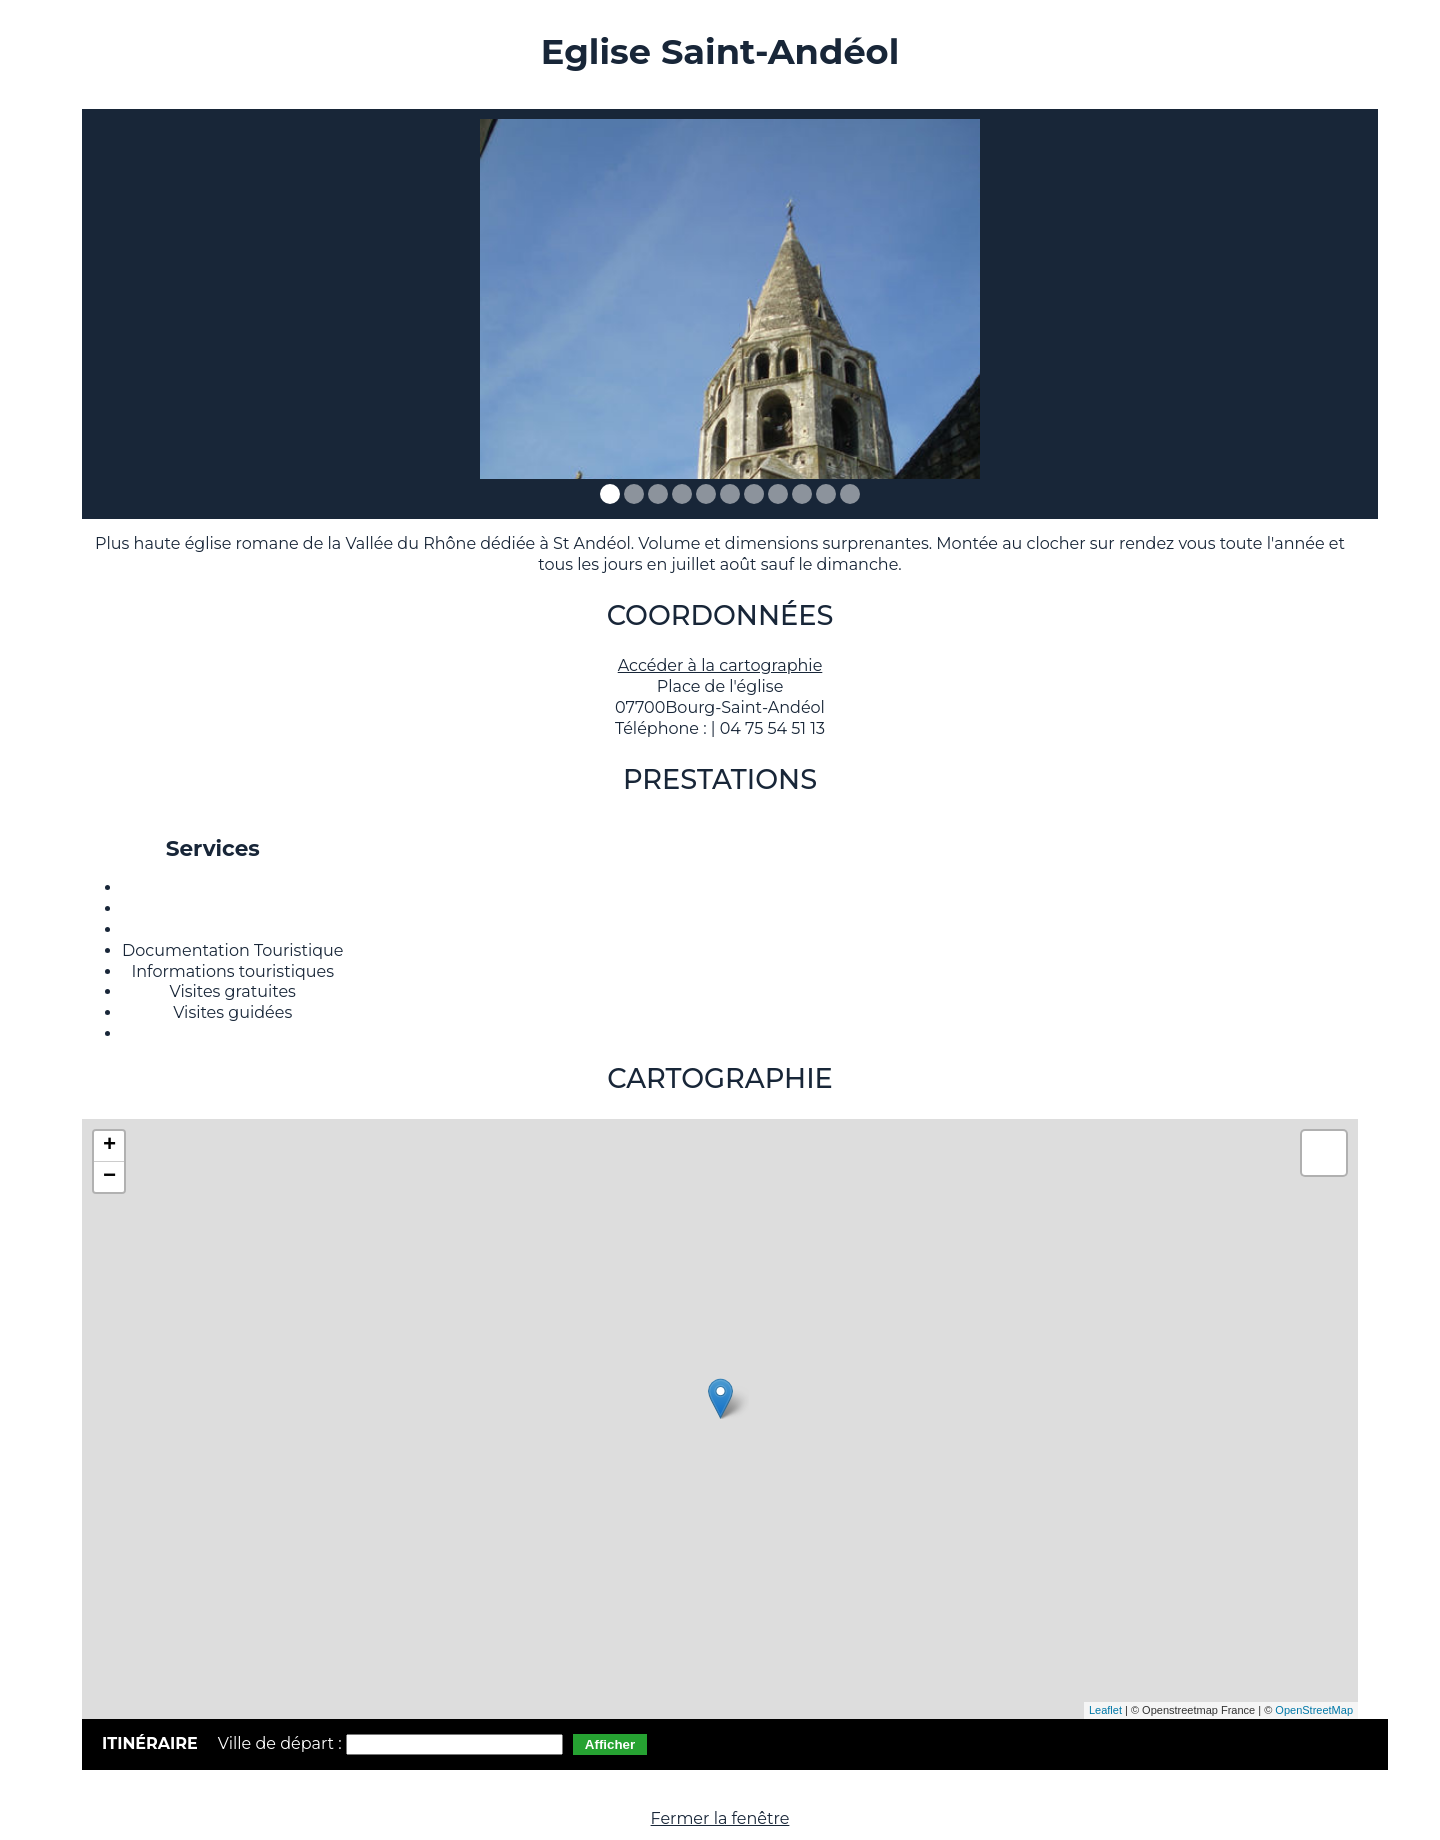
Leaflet (1105, 1710)
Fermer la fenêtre (720, 1818)
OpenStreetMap (1314, 1710)
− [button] (109, 1177)
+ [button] (109, 1146)
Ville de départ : (282, 1743)
